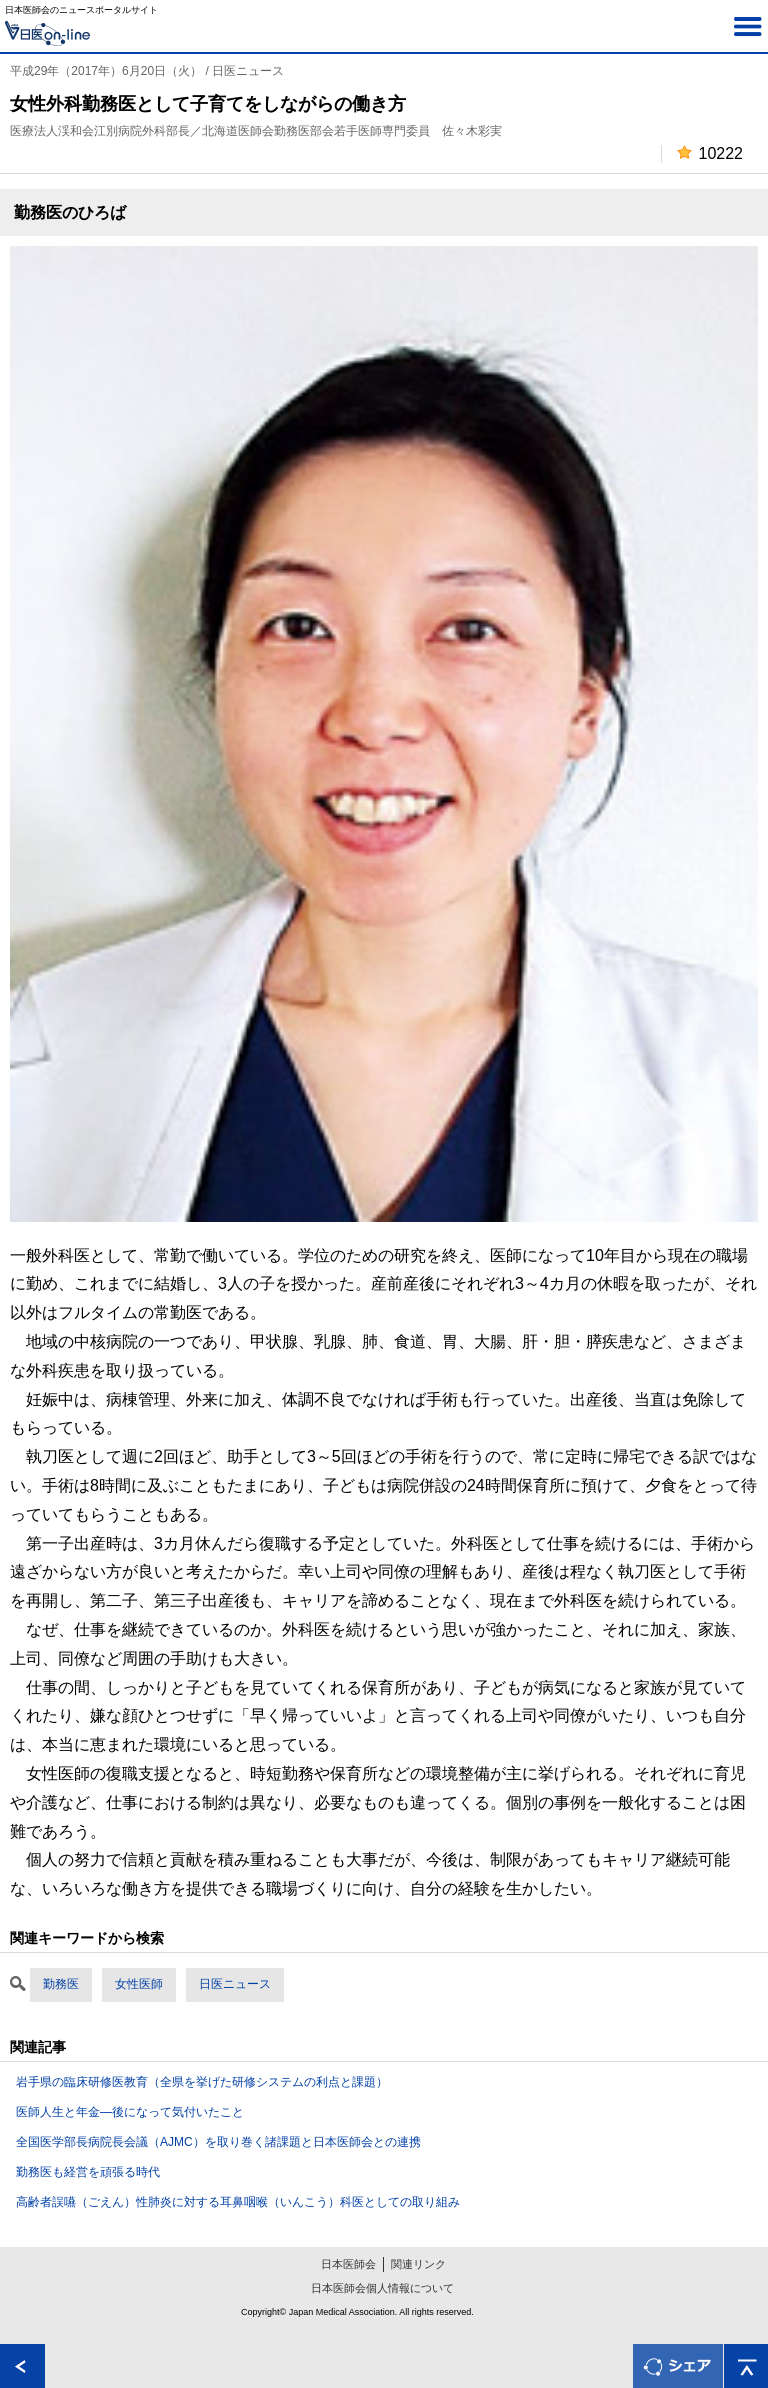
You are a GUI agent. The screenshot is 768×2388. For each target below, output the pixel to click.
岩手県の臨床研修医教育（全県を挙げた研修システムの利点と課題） (202, 2082)
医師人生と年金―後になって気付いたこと (130, 2112)
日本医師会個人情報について (382, 2288)
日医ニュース (235, 1984)
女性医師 (139, 1984)
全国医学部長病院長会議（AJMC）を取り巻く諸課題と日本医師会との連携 (218, 2142)
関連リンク (418, 2264)
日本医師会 (348, 2264)
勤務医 (61, 1984)
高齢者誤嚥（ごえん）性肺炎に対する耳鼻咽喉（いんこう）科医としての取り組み (238, 2202)
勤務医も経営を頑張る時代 (88, 2172)
